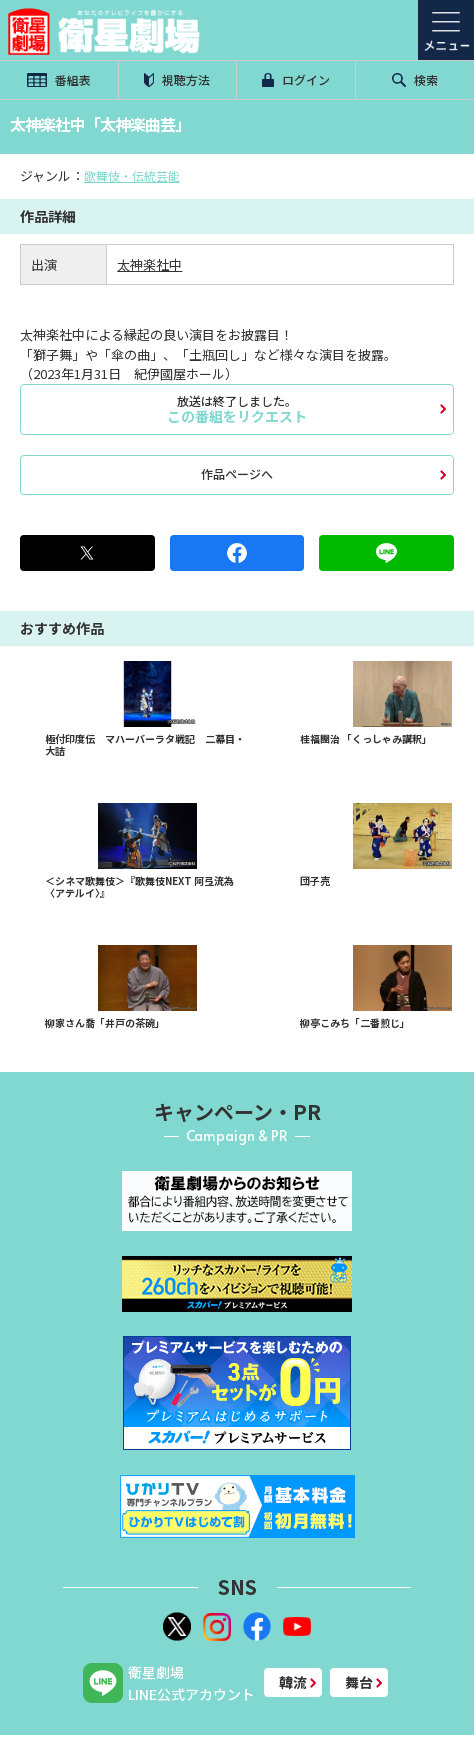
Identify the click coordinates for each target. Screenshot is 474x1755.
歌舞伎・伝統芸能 (132, 175)
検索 (415, 79)
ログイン (296, 79)
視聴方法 (177, 79)
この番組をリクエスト (237, 409)
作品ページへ (237, 473)
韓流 (293, 1682)
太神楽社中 (149, 264)
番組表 (59, 79)
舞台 (359, 1682)
